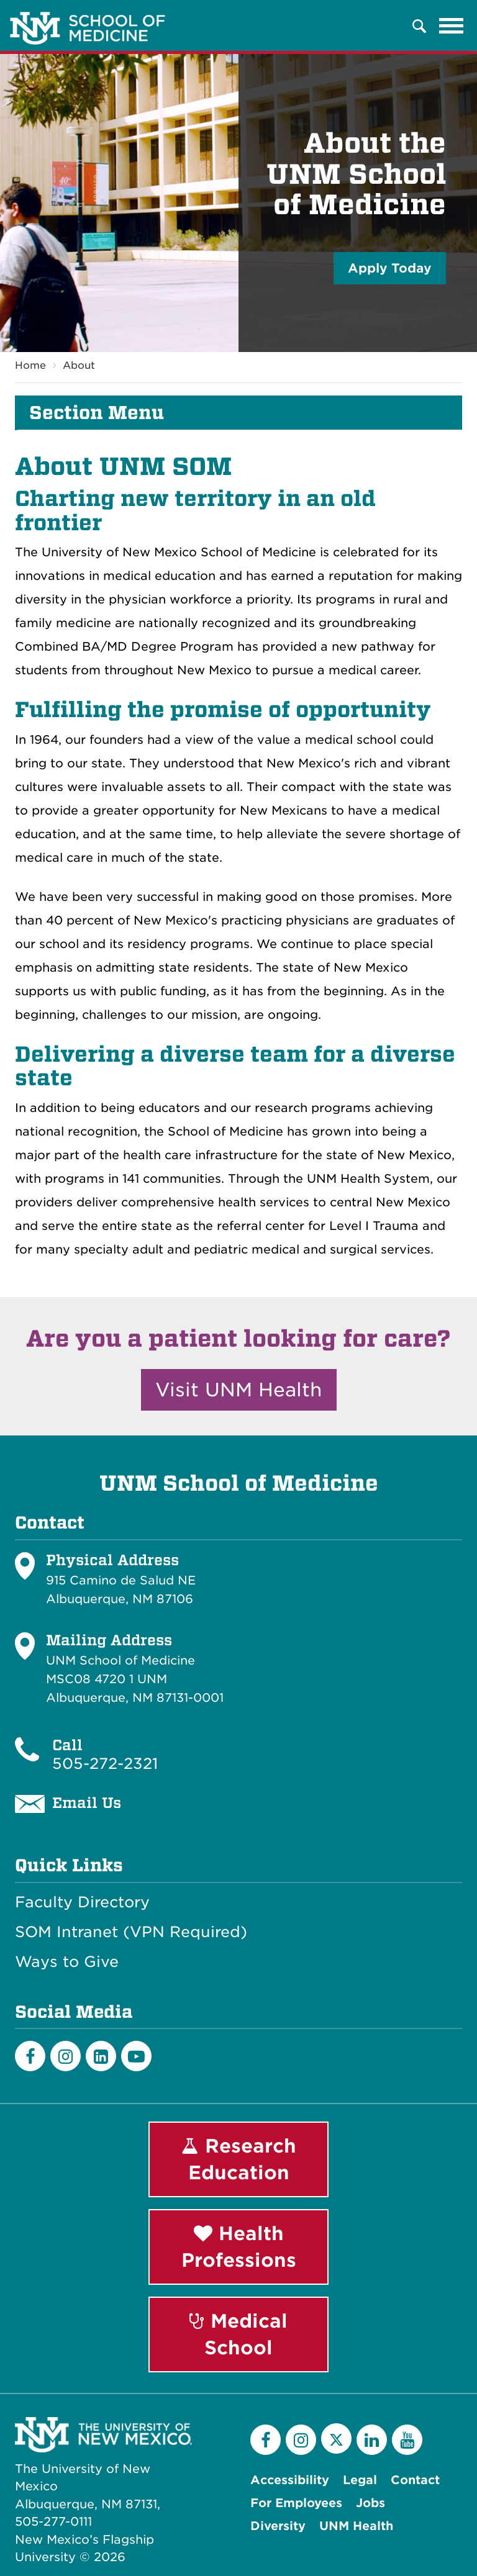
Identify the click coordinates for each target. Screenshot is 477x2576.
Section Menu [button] (96, 412)
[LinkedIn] (101, 2056)
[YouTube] (407, 2440)
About (79, 365)
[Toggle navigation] (451, 26)
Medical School (238, 2334)
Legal (360, 2480)
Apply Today (390, 268)
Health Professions (238, 2246)
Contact (415, 2480)
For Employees (296, 2503)
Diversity (278, 2526)
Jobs (370, 2503)
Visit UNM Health (238, 1389)
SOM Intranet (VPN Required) (131, 1932)
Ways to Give (67, 1962)
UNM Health (356, 2526)
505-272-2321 (105, 1764)
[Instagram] (65, 2056)
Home (30, 365)
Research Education (238, 2159)
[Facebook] (30, 2056)
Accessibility (289, 2480)
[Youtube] (136, 2056)
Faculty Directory (82, 1902)
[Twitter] (336, 2438)
